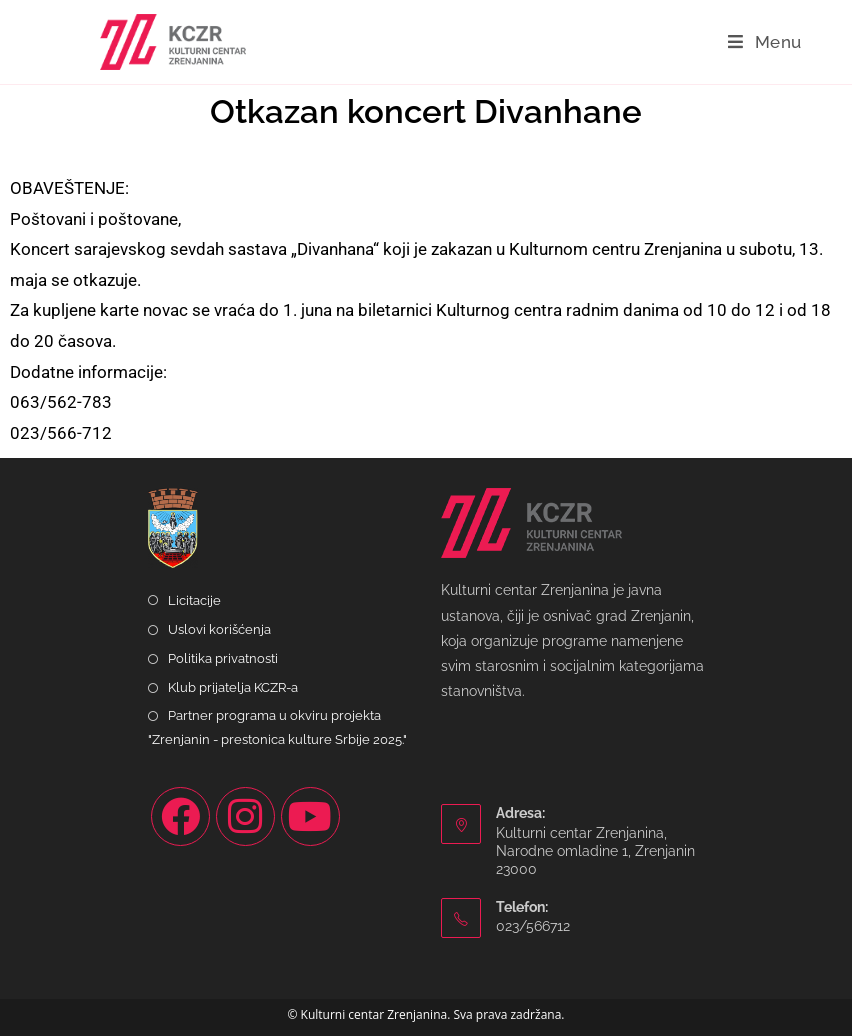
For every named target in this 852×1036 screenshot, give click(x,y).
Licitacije (194, 600)
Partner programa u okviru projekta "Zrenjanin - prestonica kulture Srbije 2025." (277, 727)
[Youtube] (310, 816)
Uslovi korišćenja (219, 629)
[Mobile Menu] (765, 42)
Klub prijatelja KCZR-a (233, 687)
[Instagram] (245, 816)
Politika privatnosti (223, 658)
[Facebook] (180, 816)
